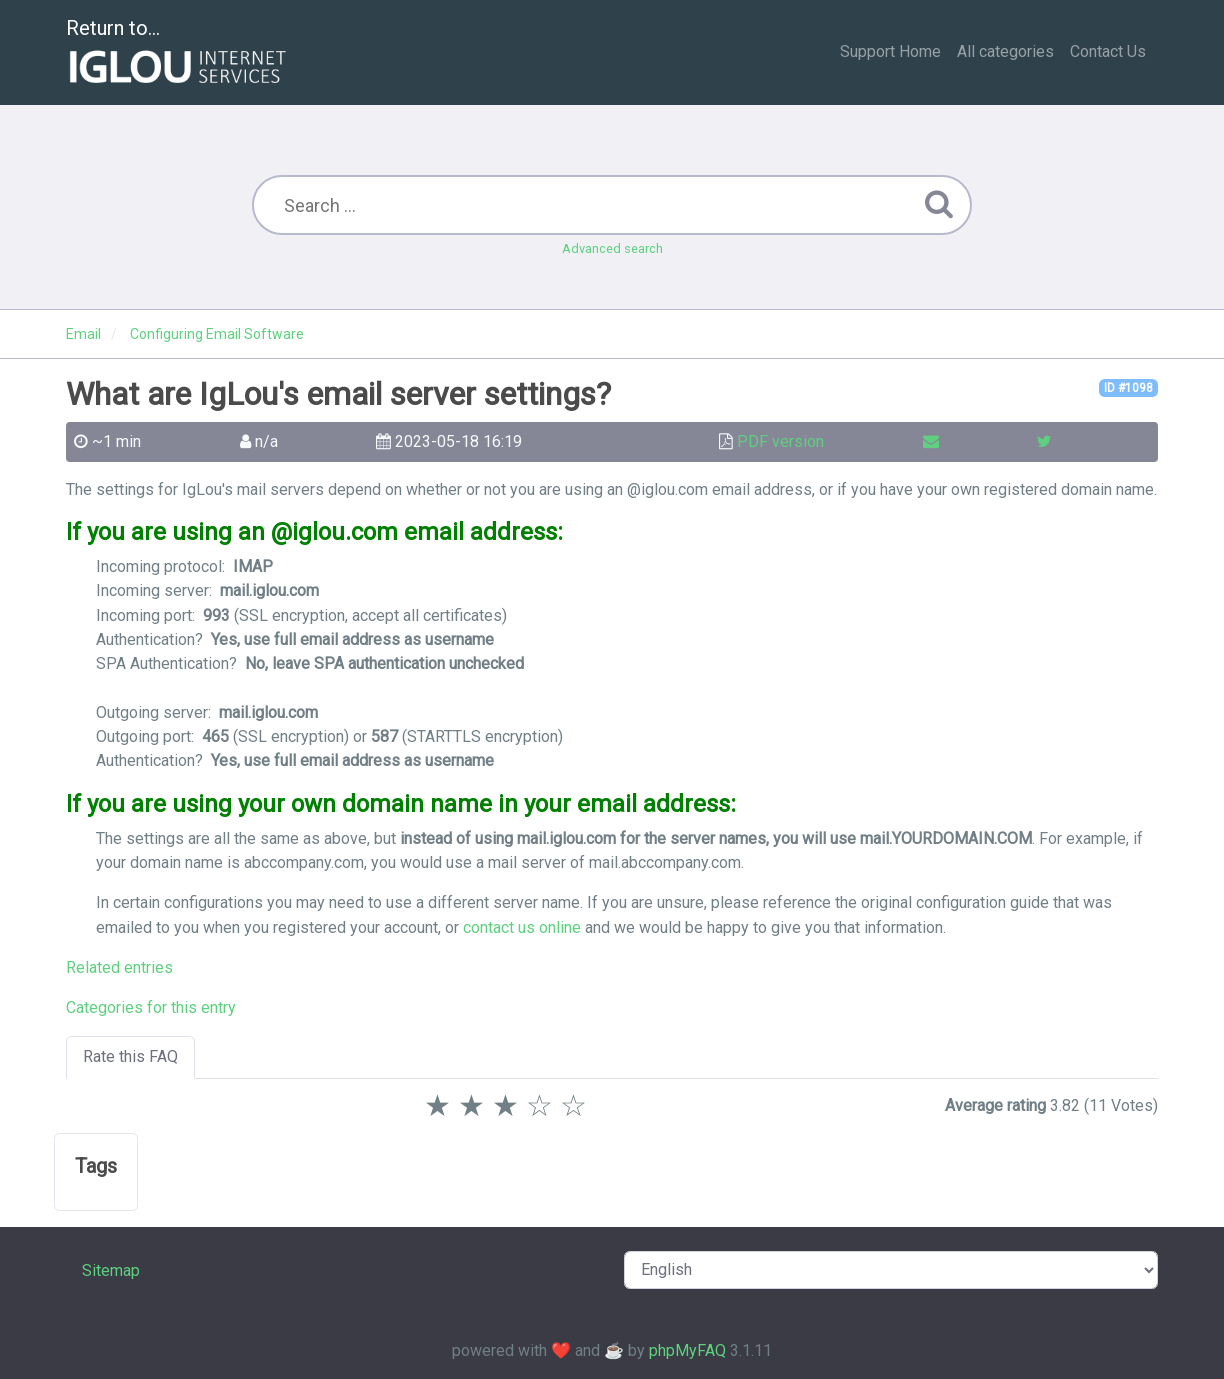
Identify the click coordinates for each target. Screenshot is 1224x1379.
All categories (1005, 51)
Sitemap (111, 1270)
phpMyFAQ (687, 1350)
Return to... (178, 53)
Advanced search (612, 248)
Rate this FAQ (130, 1056)
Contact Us (1108, 51)
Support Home (890, 51)
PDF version (780, 441)
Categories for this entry (151, 1007)
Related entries (119, 967)
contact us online (522, 927)
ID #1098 (1128, 388)
